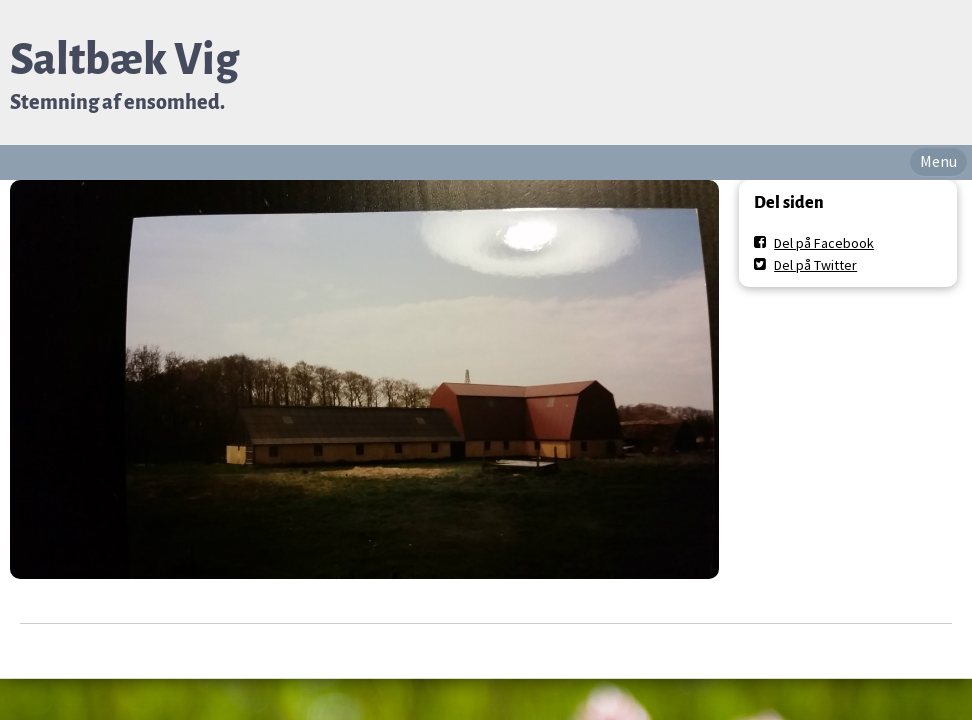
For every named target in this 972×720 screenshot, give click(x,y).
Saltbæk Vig (124, 59)
